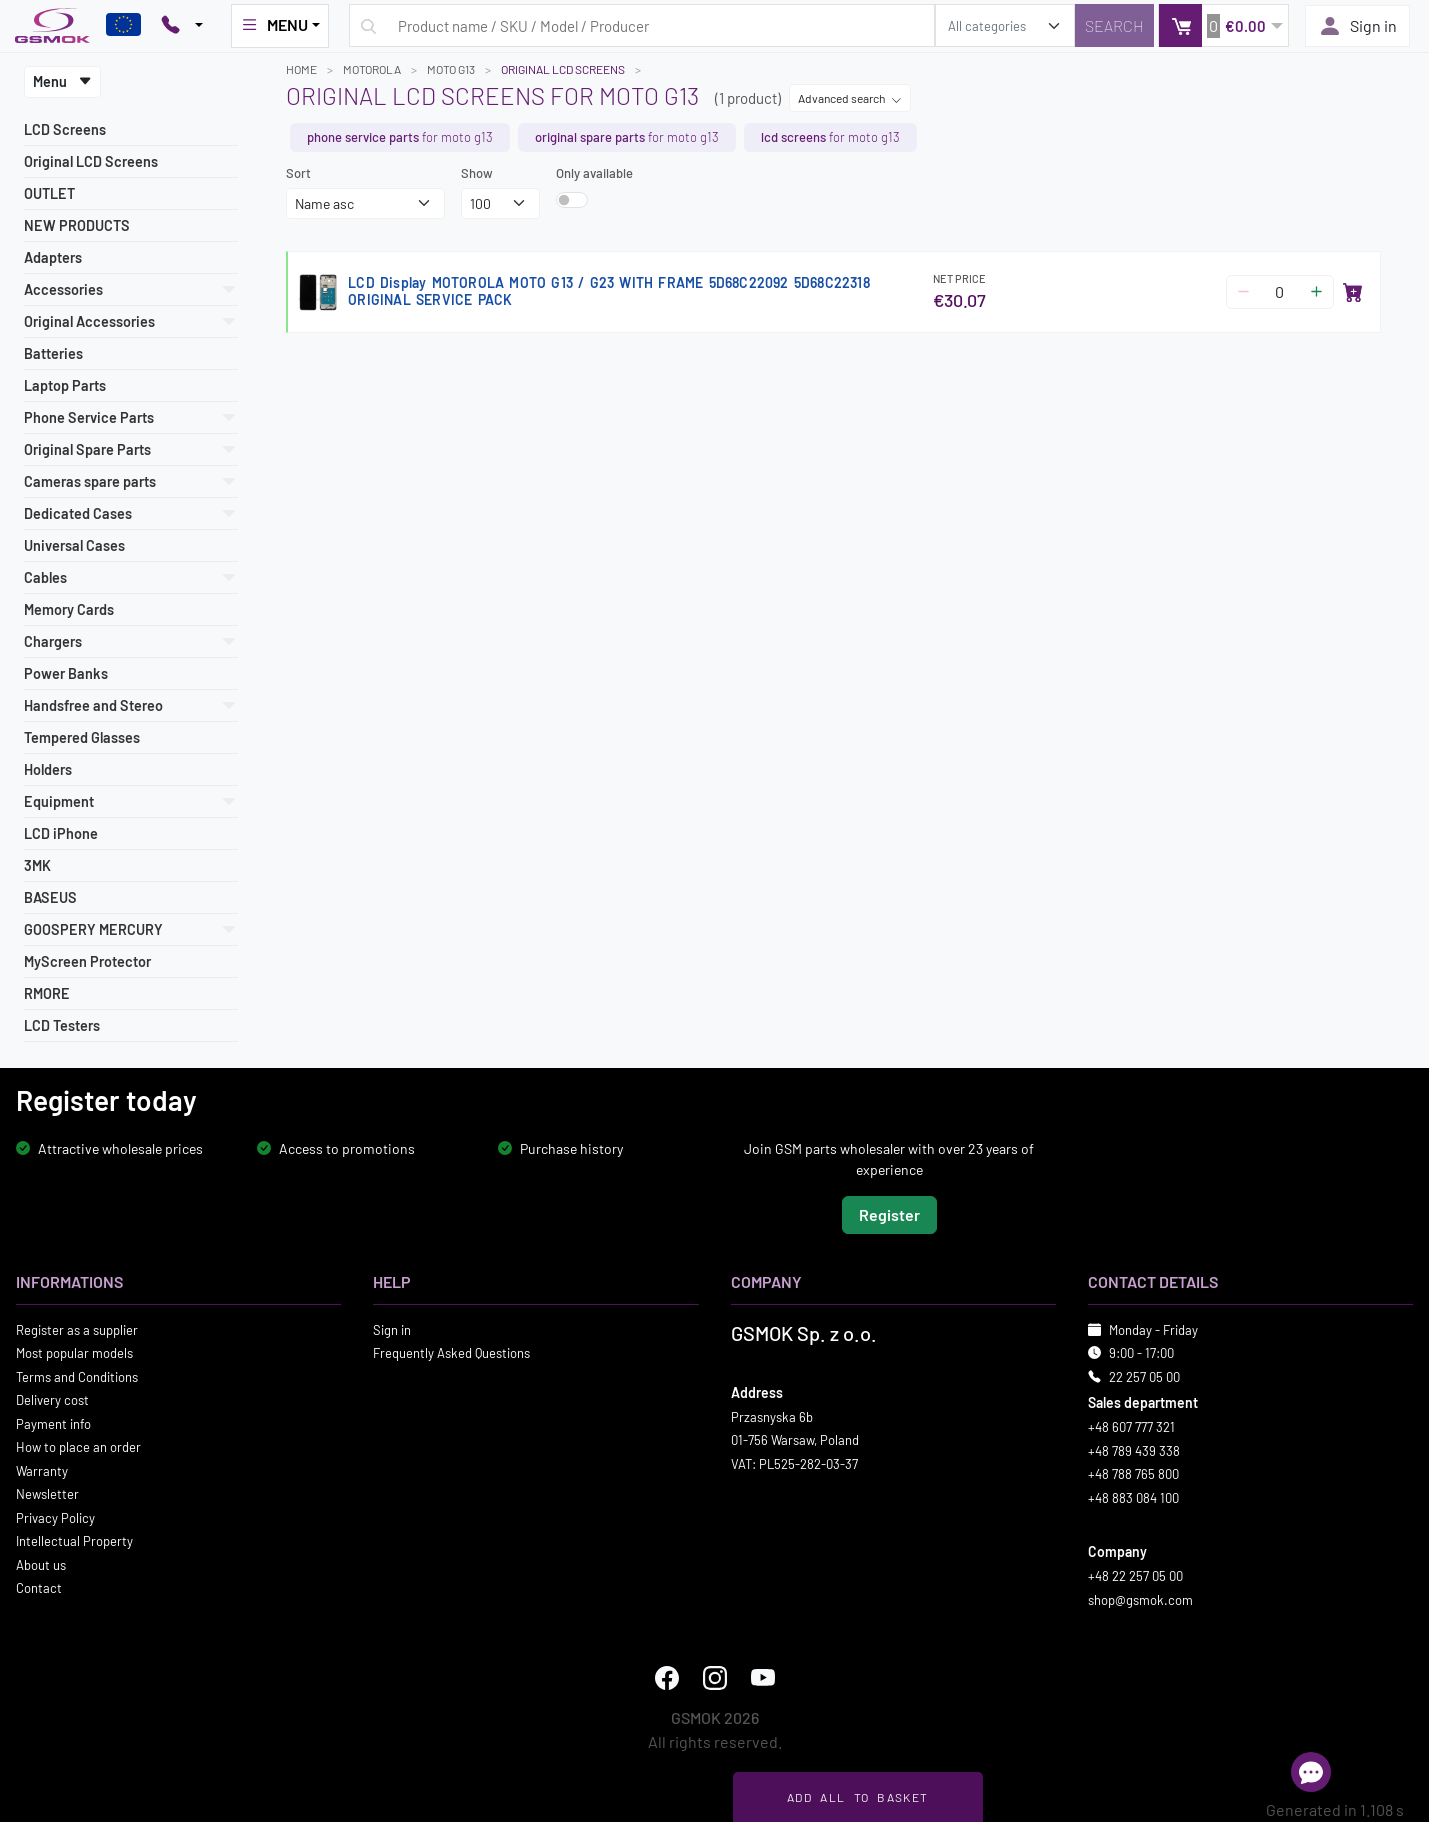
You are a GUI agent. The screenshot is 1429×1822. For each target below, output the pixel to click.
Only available (594, 173)
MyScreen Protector (87, 961)
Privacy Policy (55, 1517)
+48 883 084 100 (1133, 1497)
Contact (39, 1588)
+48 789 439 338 (1134, 1450)
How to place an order (78, 1447)
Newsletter (47, 1494)
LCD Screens (65, 129)
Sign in (1357, 26)
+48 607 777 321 (1131, 1427)
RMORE (47, 993)
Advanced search (850, 98)
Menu (62, 81)
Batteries (53, 353)
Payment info (53, 1423)
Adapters (53, 257)
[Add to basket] (1353, 292)
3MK (37, 865)
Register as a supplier (77, 1329)
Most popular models (74, 1353)
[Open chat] (1311, 1772)
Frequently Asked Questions (451, 1353)
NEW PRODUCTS (77, 225)
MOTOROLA (372, 69)
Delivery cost (52, 1400)
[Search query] (642, 25)
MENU (274, 25)
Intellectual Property (74, 1541)
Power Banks (66, 673)
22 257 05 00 (1144, 1376)
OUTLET (49, 193)
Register (889, 1213)
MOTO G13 (451, 69)
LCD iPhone (61, 833)
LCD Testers (62, 1025)
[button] (1223, 25)
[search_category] (1005, 25)
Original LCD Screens (91, 161)
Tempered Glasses (82, 737)
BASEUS (50, 897)
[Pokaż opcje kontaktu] (182, 26)
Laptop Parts (65, 385)
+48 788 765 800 (1133, 1474)
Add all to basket (857, 1797)
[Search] (1114, 25)
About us (41, 1564)
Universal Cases (74, 545)
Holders (48, 769)
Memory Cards (69, 609)
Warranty (42, 1470)
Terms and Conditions (77, 1376)
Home (301, 69)
